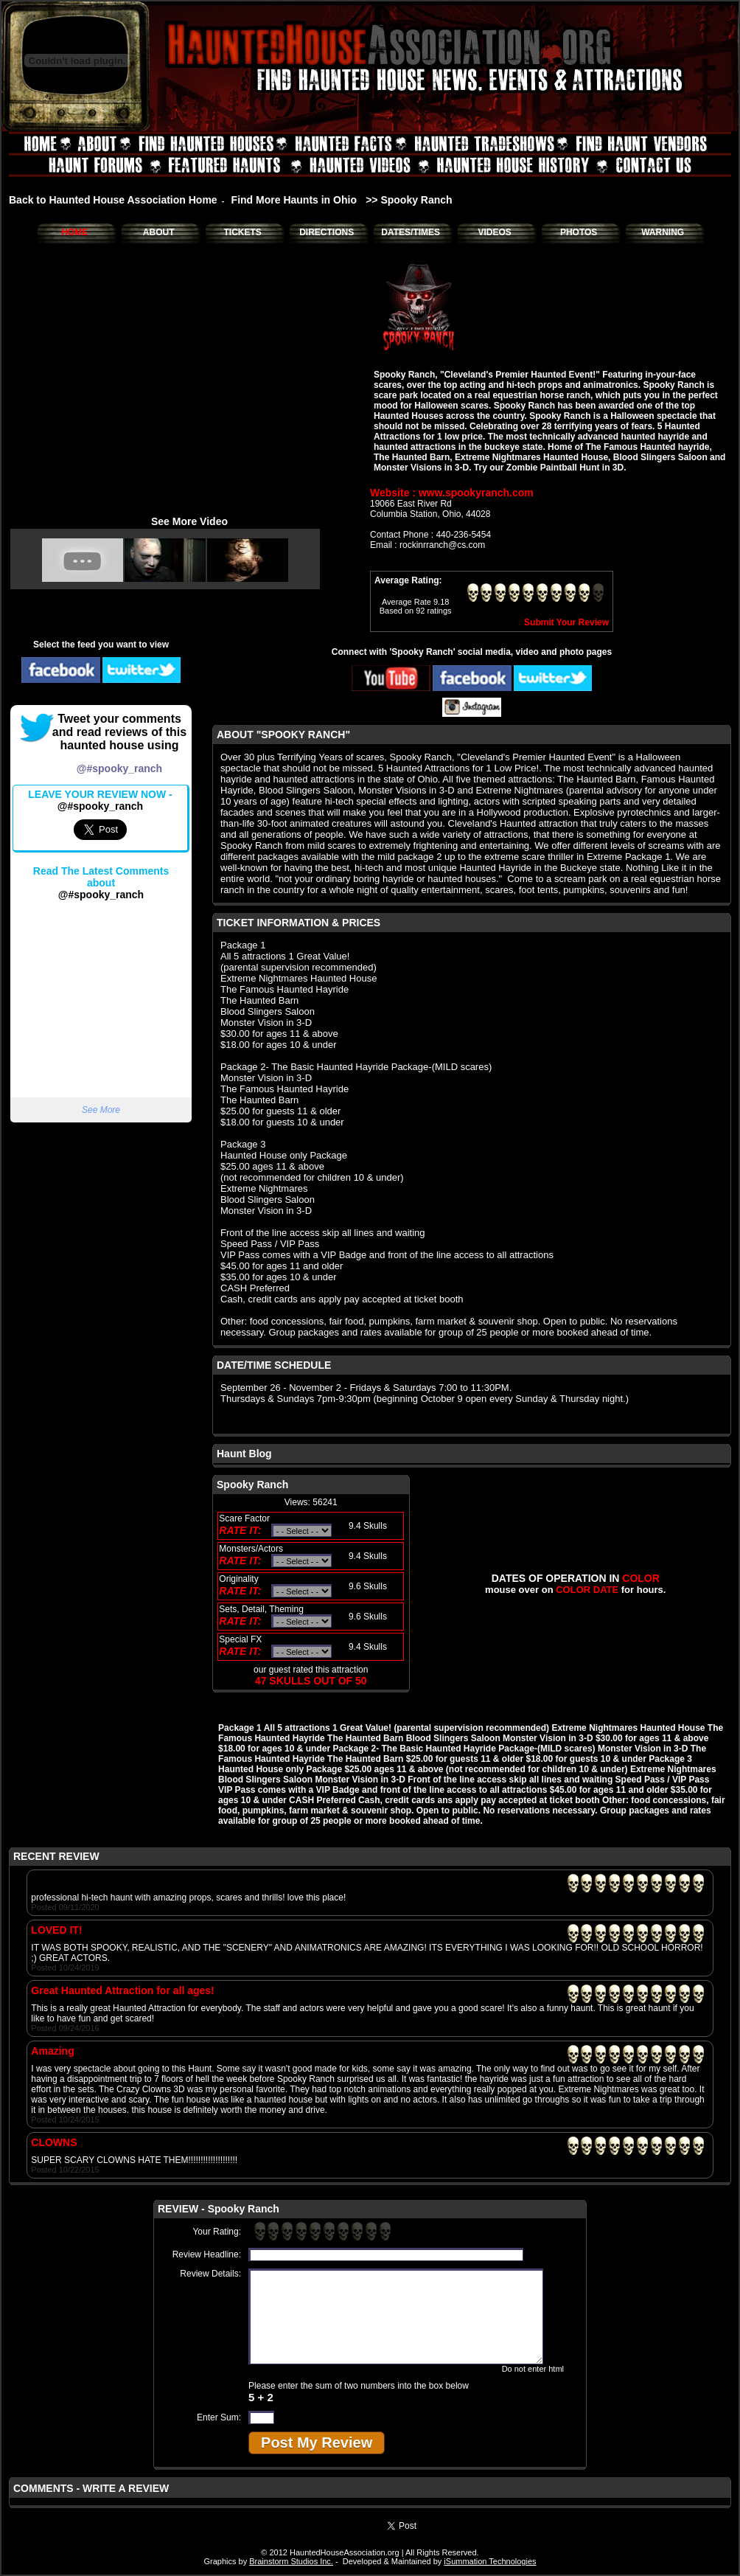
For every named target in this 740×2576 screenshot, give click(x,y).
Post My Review (316, 2442)
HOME (74, 232)
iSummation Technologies (490, 2561)
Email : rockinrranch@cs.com (427, 545)
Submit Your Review (566, 622)
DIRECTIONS (326, 232)
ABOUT (159, 232)
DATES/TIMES (410, 232)
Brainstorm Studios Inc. (291, 2561)
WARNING (662, 232)
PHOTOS (578, 232)
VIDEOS (494, 232)
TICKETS (242, 232)
